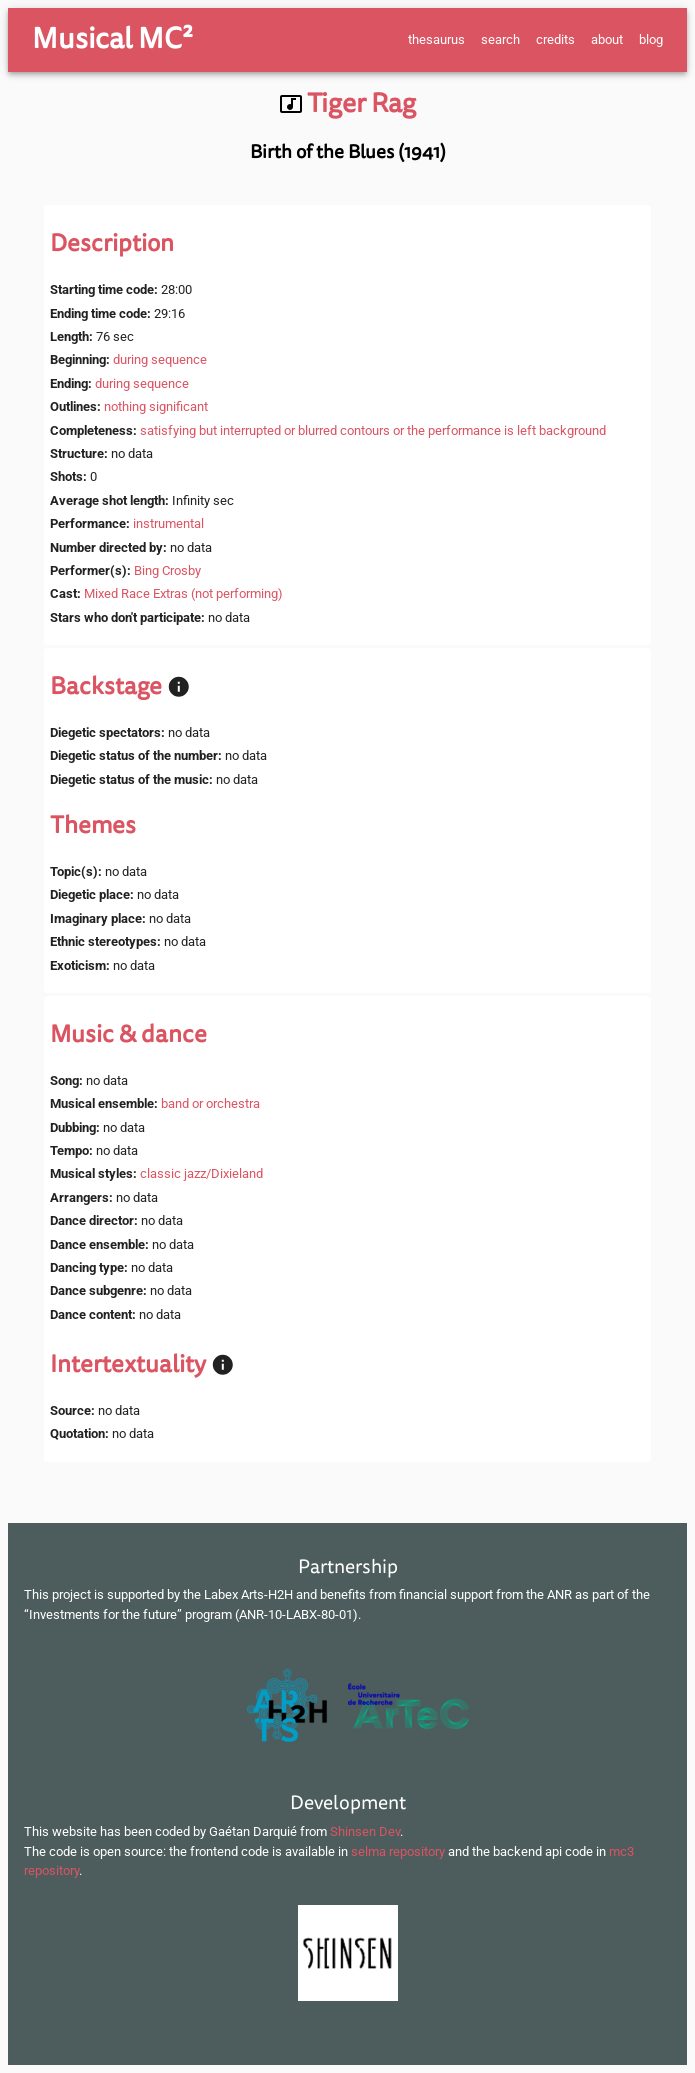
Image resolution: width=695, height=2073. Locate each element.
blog (651, 39)
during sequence (160, 359)
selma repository (398, 1851)
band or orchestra (210, 1103)
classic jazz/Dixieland (201, 1173)
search (500, 39)
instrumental (168, 523)
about (607, 39)
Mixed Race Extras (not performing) (183, 593)
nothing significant (156, 406)
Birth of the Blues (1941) (348, 152)
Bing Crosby (167, 570)
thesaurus (436, 39)
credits (555, 39)
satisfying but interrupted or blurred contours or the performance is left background (373, 430)
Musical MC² (112, 39)
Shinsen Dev (365, 1831)
